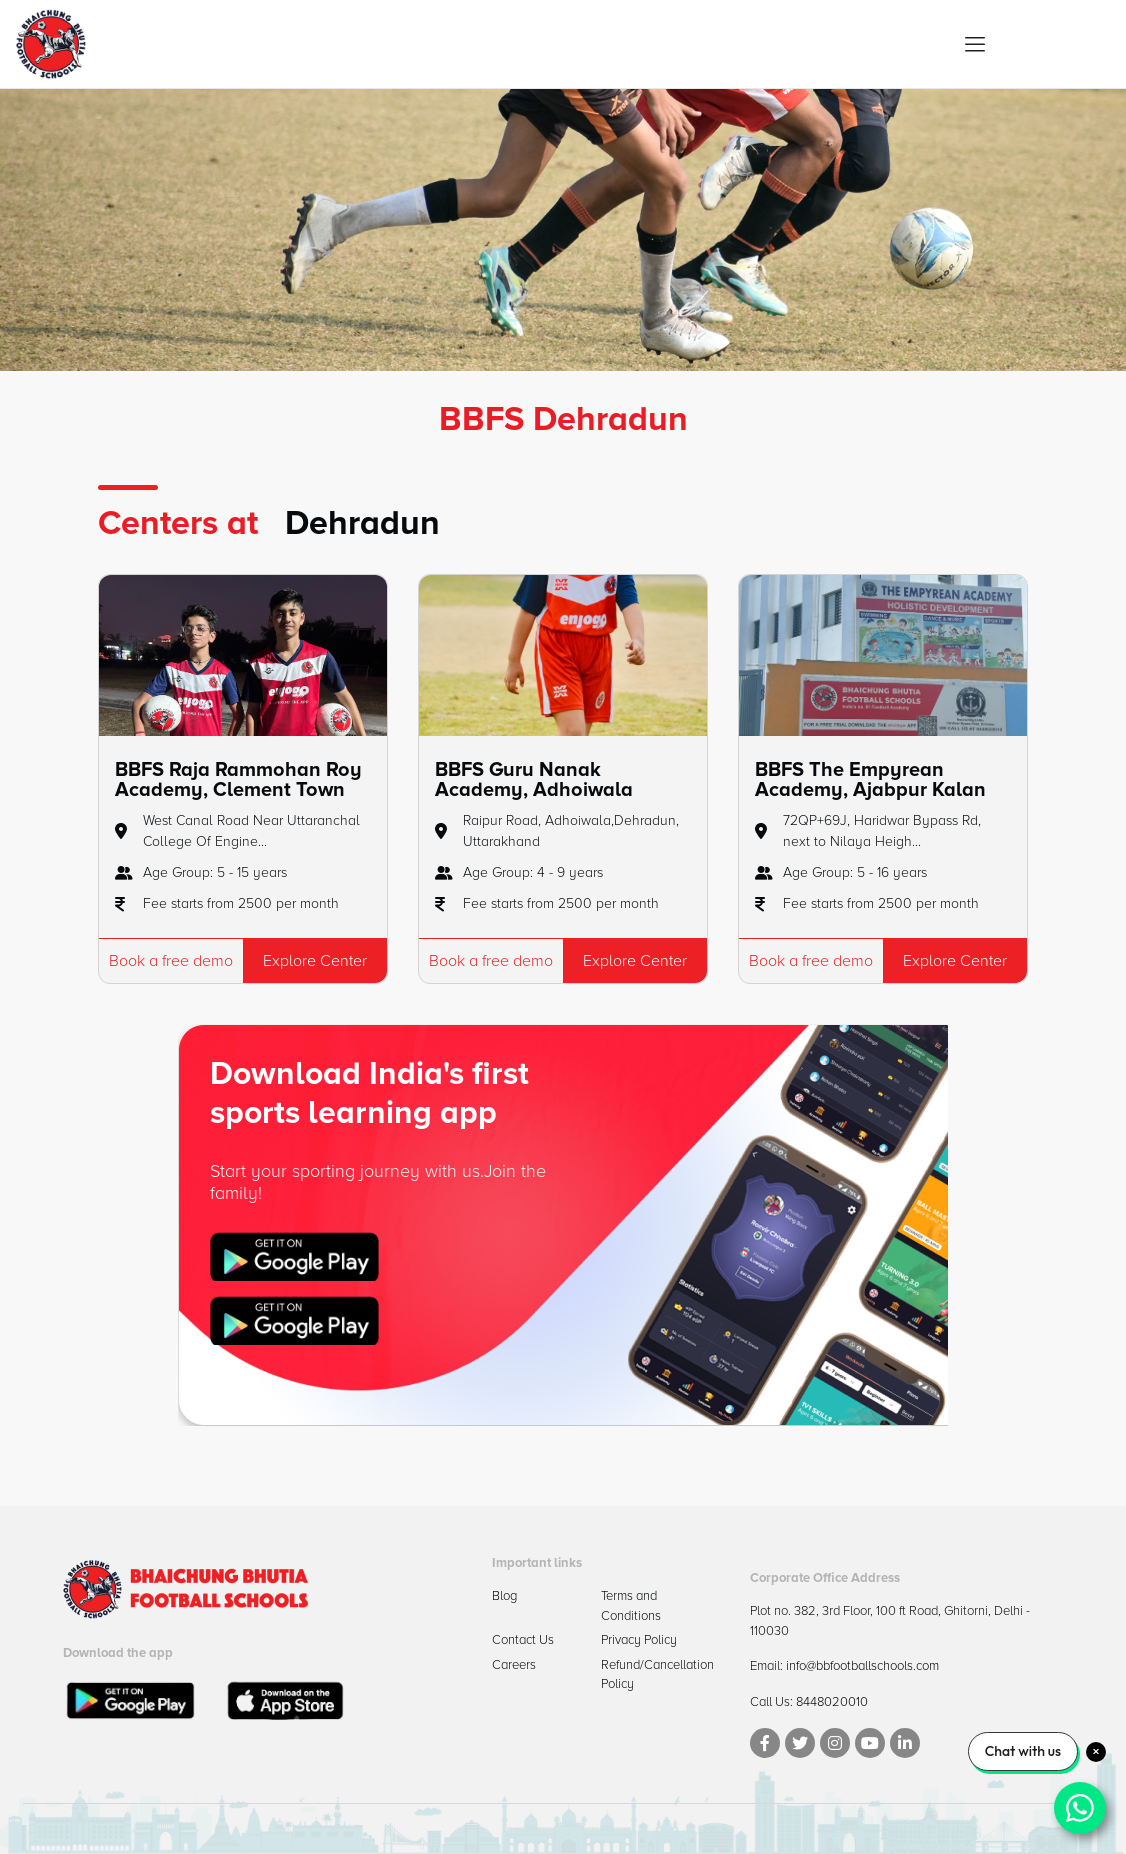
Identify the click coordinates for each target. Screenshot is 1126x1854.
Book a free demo (171, 961)
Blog (504, 1596)
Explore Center (315, 961)
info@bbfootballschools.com (862, 1666)
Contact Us (523, 1640)
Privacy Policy (639, 1640)
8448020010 (832, 1702)
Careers (514, 1665)
